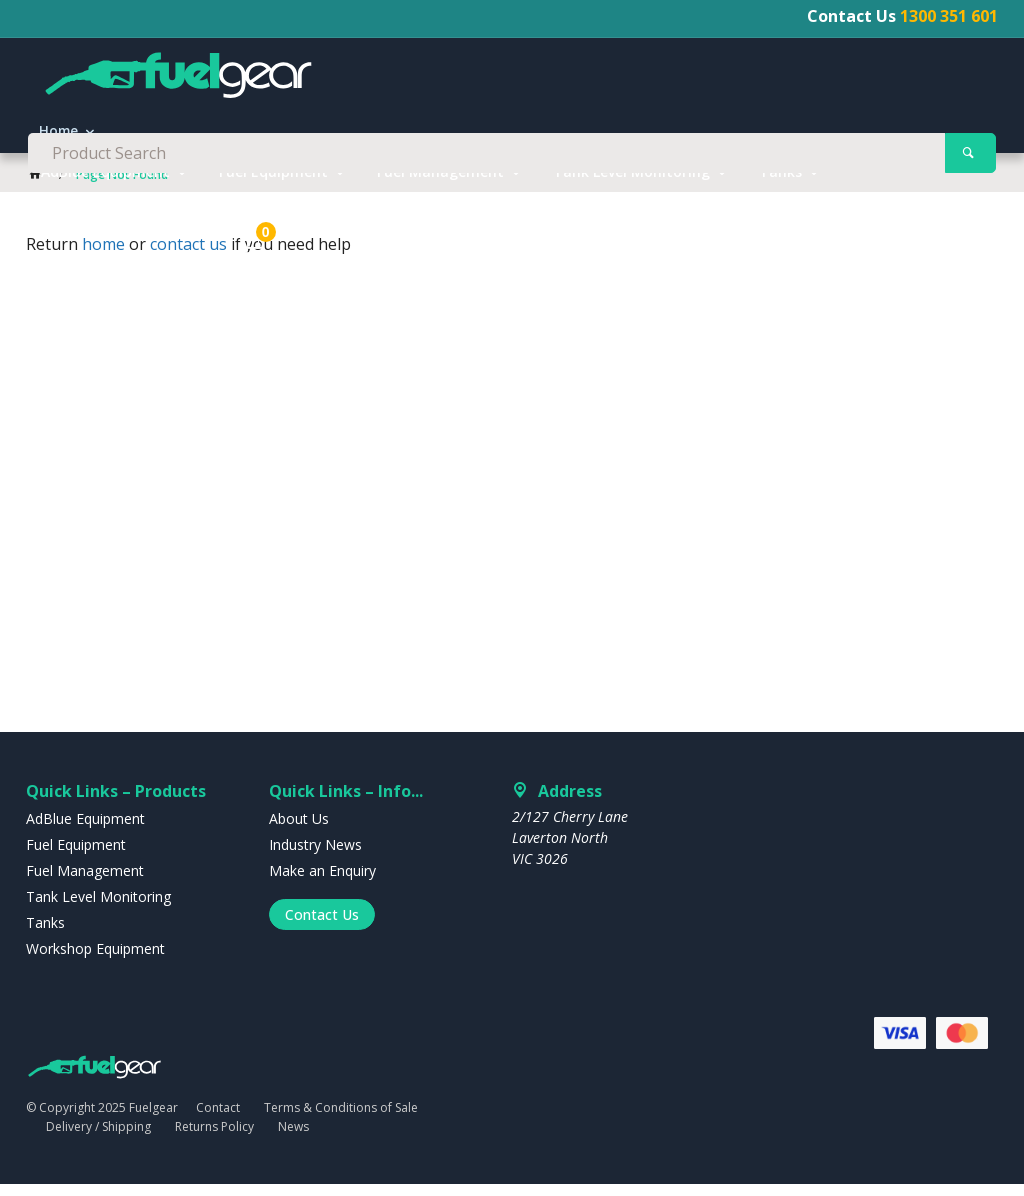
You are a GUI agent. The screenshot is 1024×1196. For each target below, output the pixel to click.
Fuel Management (440, 185)
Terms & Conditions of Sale (341, 1119)
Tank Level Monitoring (631, 185)
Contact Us (322, 925)
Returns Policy (214, 1137)
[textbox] (512, 80)
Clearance (275, 225)
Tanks (780, 185)
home (103, 256)
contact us (188, 256)
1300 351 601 (949, 16)
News (293, 1137)
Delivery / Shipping (98, 1137)
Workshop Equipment (116, 225)
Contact (218, 1119)
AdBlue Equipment (105, 185)
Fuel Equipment (273, 185)
